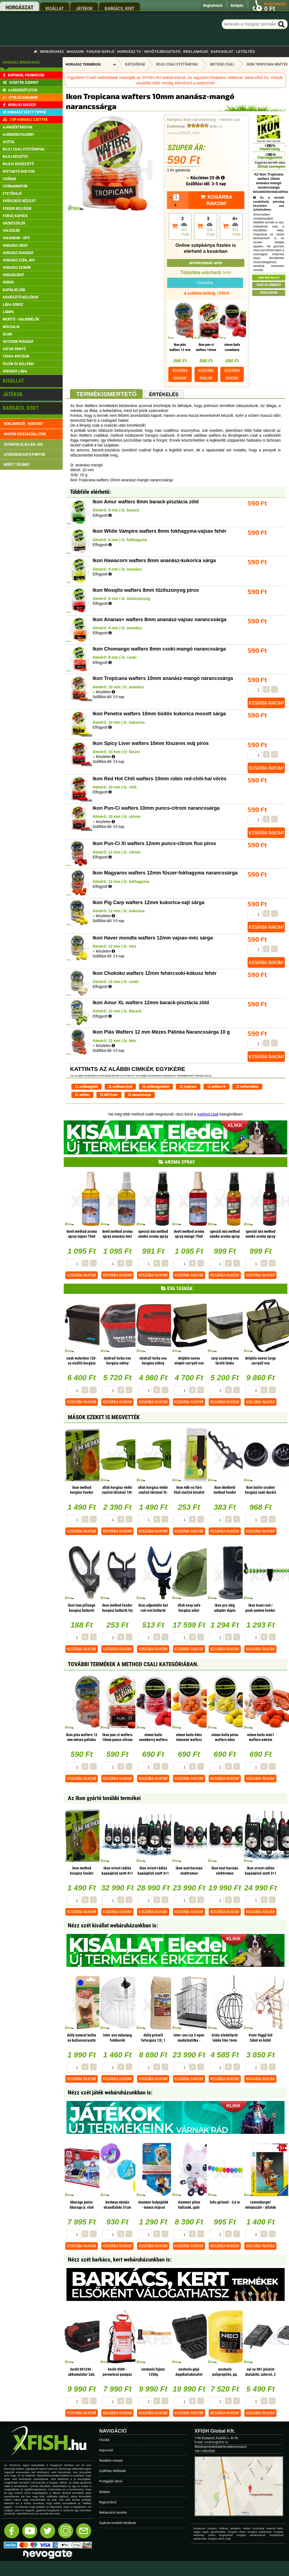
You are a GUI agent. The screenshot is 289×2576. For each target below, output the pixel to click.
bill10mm (109, 1095)
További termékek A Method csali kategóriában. (133, 1664)
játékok (84, 8)
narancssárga (139, 1095)
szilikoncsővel (120, 1086)
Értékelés (163, 394)
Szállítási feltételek (112, 2471)
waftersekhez (247, 1086)
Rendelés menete (111, 2460)
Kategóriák (135, 64)
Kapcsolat (222, 52)
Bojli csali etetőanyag (200, 120)
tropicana (188, 1086)
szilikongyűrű (86, 1086)
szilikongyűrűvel (155, 1086)
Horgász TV (129, 52)
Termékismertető (106, 394)
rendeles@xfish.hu (216, 2442)
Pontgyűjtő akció (111, 2481)
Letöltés (245, 52)
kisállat (54, 8)
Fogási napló (100, 52)
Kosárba (180, 374)
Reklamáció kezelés (113, 2512)
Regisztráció (108, 2502)
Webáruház (52, 52)
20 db (217, 177)
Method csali (230, 120)
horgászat (19, 7)
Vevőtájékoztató (162, 52)
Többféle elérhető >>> (205, 272)
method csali (208, 1114)
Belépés (104, 2492)
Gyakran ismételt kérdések (117, 2523)
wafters (82, 1095)
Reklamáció (195, 52)
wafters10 (216, 1086)
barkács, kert (120, 8)
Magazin (75, 52)
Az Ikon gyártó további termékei (104, 1798)
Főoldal (104, 2440)
